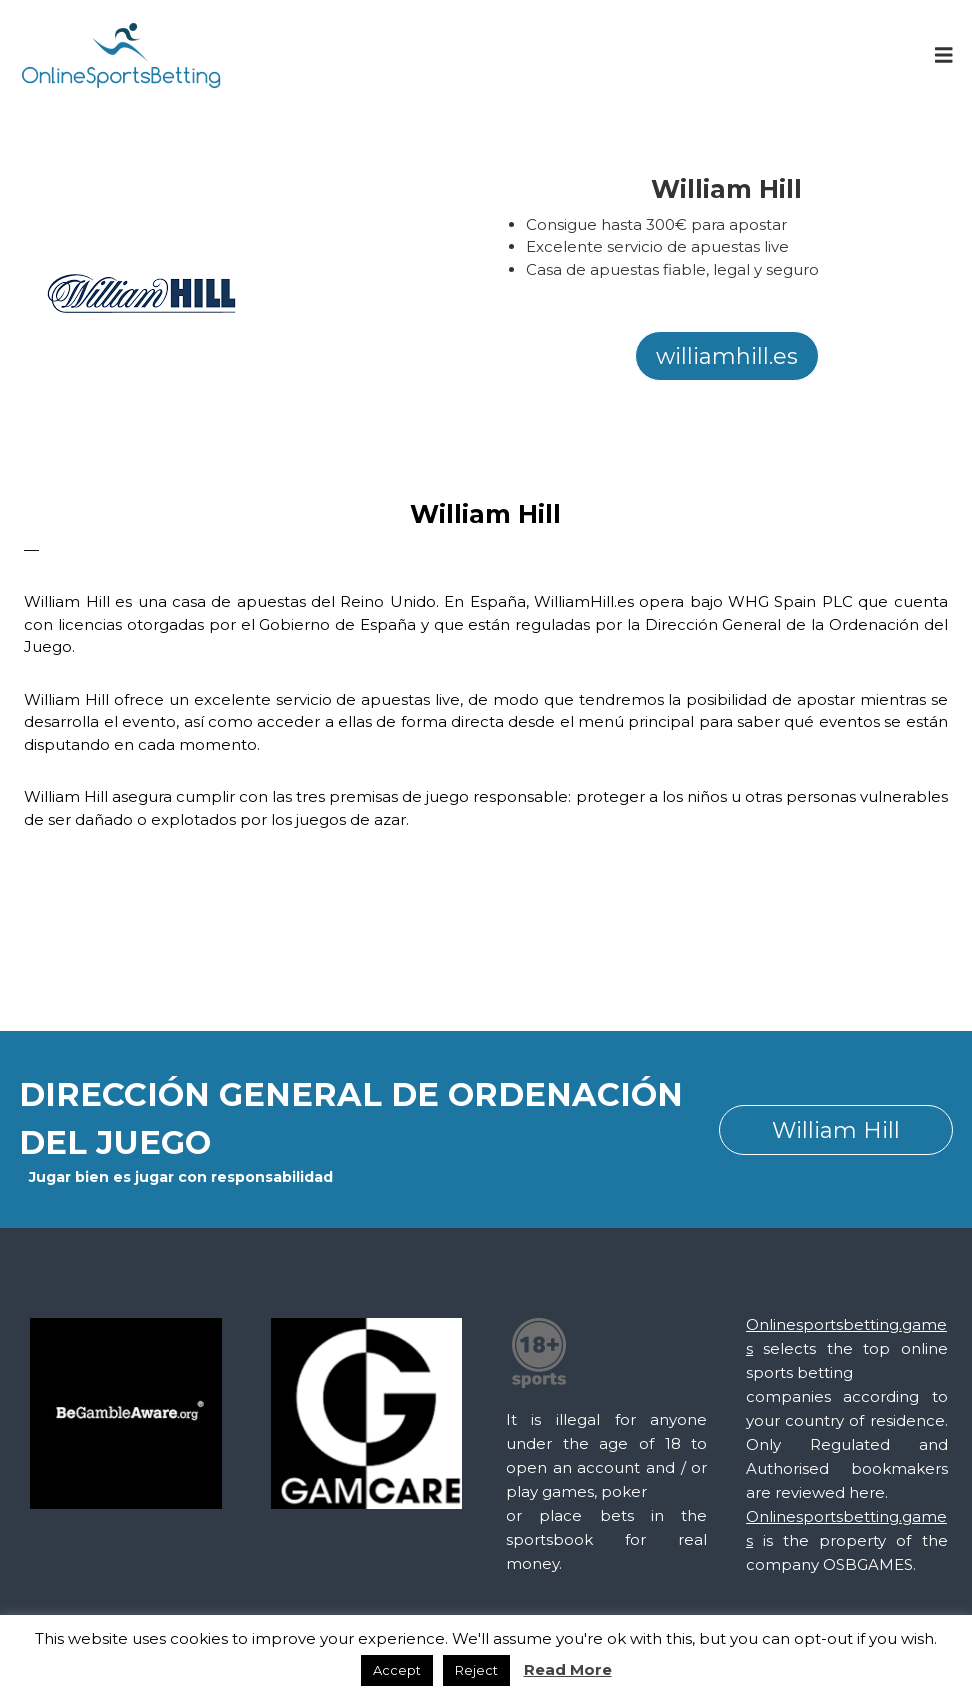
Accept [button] (397, 1670)
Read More (568, 1669)
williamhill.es (727, 356)
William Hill (836, 1130)
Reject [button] (476, 1670)
